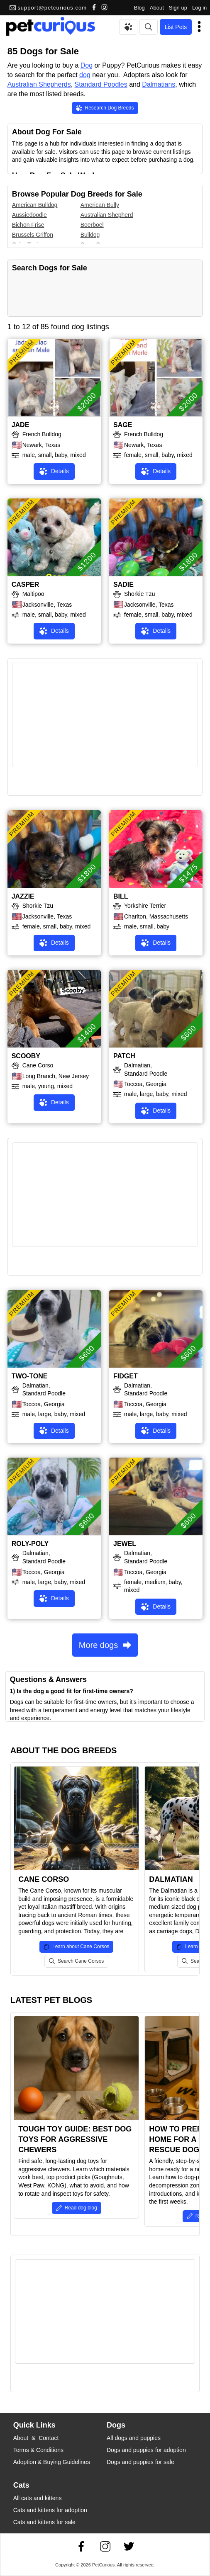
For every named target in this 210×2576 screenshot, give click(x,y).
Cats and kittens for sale (44, 2522)
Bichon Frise (28, 224)
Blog (139, 7)
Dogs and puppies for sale (140, 2462)
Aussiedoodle (29, 214)
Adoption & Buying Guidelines (51, 2462)
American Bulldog (35, 205)
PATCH (124, 1056)
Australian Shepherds (39, 84)
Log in (199, 7)
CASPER (25, 584)
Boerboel (92, 224)
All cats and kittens (37, 2498)
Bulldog (90, 234)
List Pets (176, 27)
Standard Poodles (101, 84)
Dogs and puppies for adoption (146, 2450)
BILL (120, 896)
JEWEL (124, 1543)
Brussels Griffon (32, 234)
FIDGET (125, 1376)
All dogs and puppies (134, 2438)
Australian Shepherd (107, 214)
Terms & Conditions (38, 2450)
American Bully (100, 205)
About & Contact (36, 2438)
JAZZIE (23, 896)
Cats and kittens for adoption (50, 2510)
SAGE (122, 424)
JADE (20, 424)
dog (84, 74)
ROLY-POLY (30, 1543)
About (157, 7)
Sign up (178, 7)
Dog (87, 65)
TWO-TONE (30, 1376)
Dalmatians (158, 84)
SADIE (123, 584)
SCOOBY (26, 1056)
